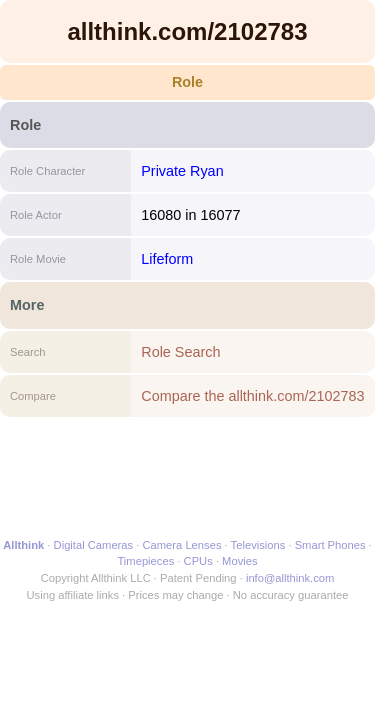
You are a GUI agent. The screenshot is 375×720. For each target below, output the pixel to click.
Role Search (180, 352)
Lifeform (167, 259)
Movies (239, 561)
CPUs (198, 561)
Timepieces (145, 561)
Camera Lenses (182, 545)
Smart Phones (330, 545)
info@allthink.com (290, 578)
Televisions (258, 545)
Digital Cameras (94, 545)
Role (187, 82)
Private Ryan (182, 171)
